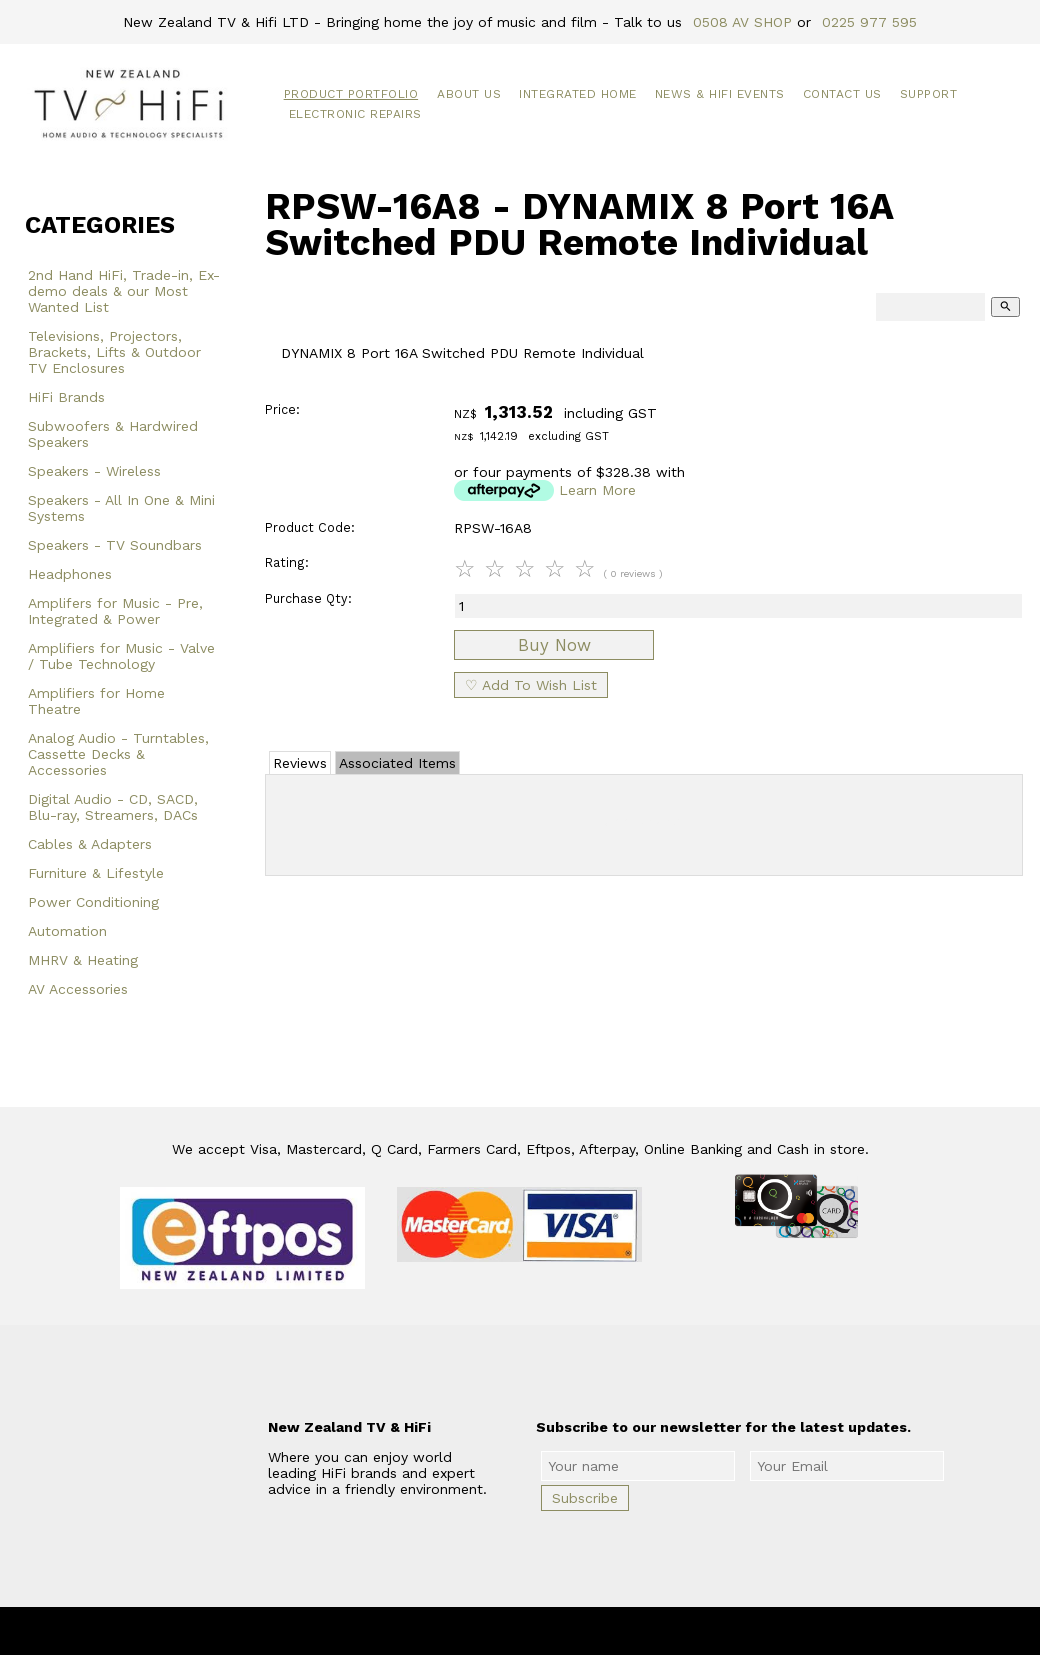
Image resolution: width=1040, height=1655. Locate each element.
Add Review (644, 821)
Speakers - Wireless (94, 471)
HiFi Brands (66, 397)
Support (929, 94)
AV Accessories (78, 989)
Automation (67, 931)
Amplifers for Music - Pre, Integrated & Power (115, 611)
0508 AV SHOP (742, 22)
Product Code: (310, 527)
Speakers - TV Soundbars (115, 545)
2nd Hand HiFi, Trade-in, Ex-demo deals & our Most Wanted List (124, 291)
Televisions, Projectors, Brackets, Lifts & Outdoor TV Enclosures (114, 352)
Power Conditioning (93, 902)
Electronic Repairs (355, 114)
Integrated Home (578, 94)
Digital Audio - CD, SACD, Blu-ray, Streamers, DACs (113, 807)
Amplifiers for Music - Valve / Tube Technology (121, 656)
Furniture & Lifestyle (96, 873)
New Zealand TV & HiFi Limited (574, 1631)
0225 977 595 (869, 22)
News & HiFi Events (720, 94)
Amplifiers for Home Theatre (96, 701)
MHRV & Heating (83, 960)
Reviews (300, 763)
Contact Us (842, 94)
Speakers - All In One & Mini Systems (121, 508)
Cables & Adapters (90, 844)
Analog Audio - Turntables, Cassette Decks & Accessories (118, 754)
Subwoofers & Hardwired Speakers (113, 434)
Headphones (70, 574)
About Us (469, 94)
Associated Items (397, 763)
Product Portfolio (351, 94)
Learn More (597, 490)
